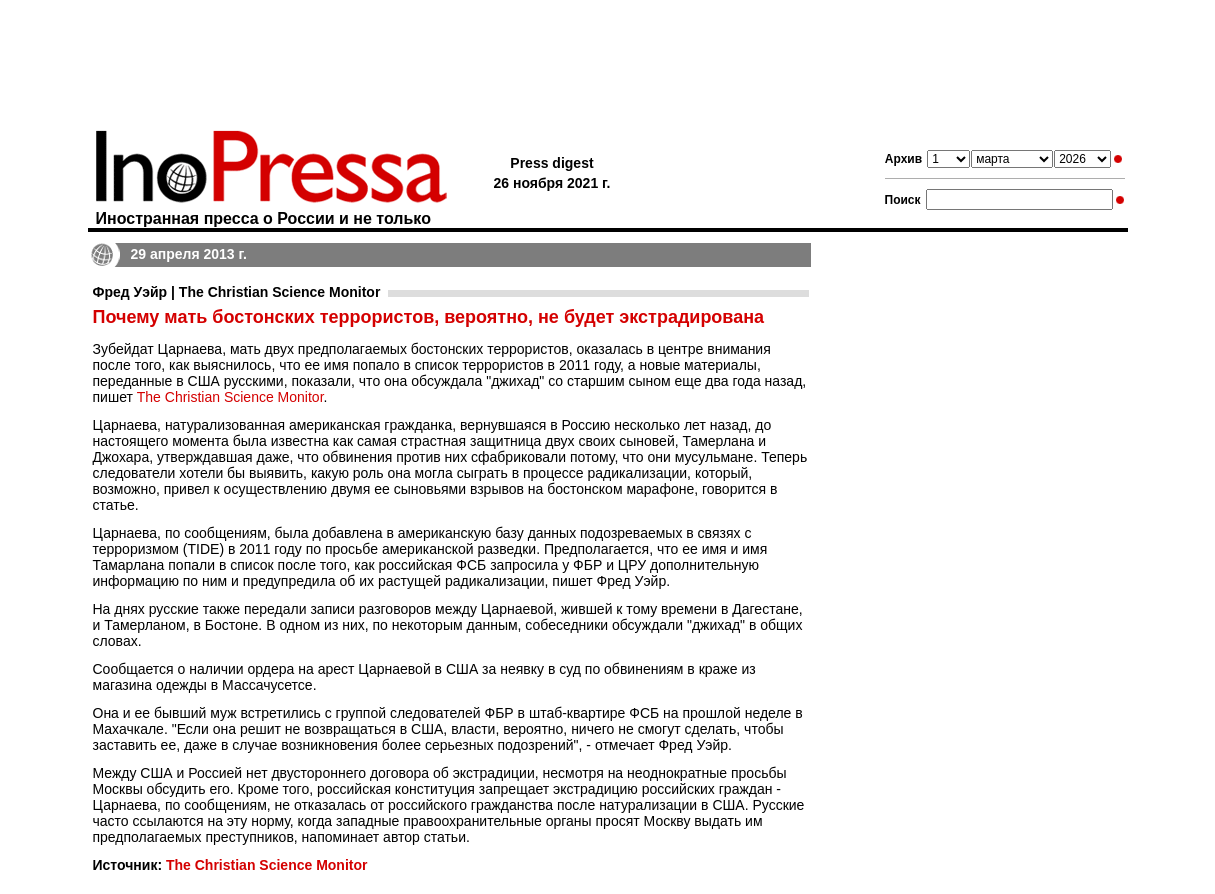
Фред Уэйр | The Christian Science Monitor (237, 292)
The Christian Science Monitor (230, 397)
